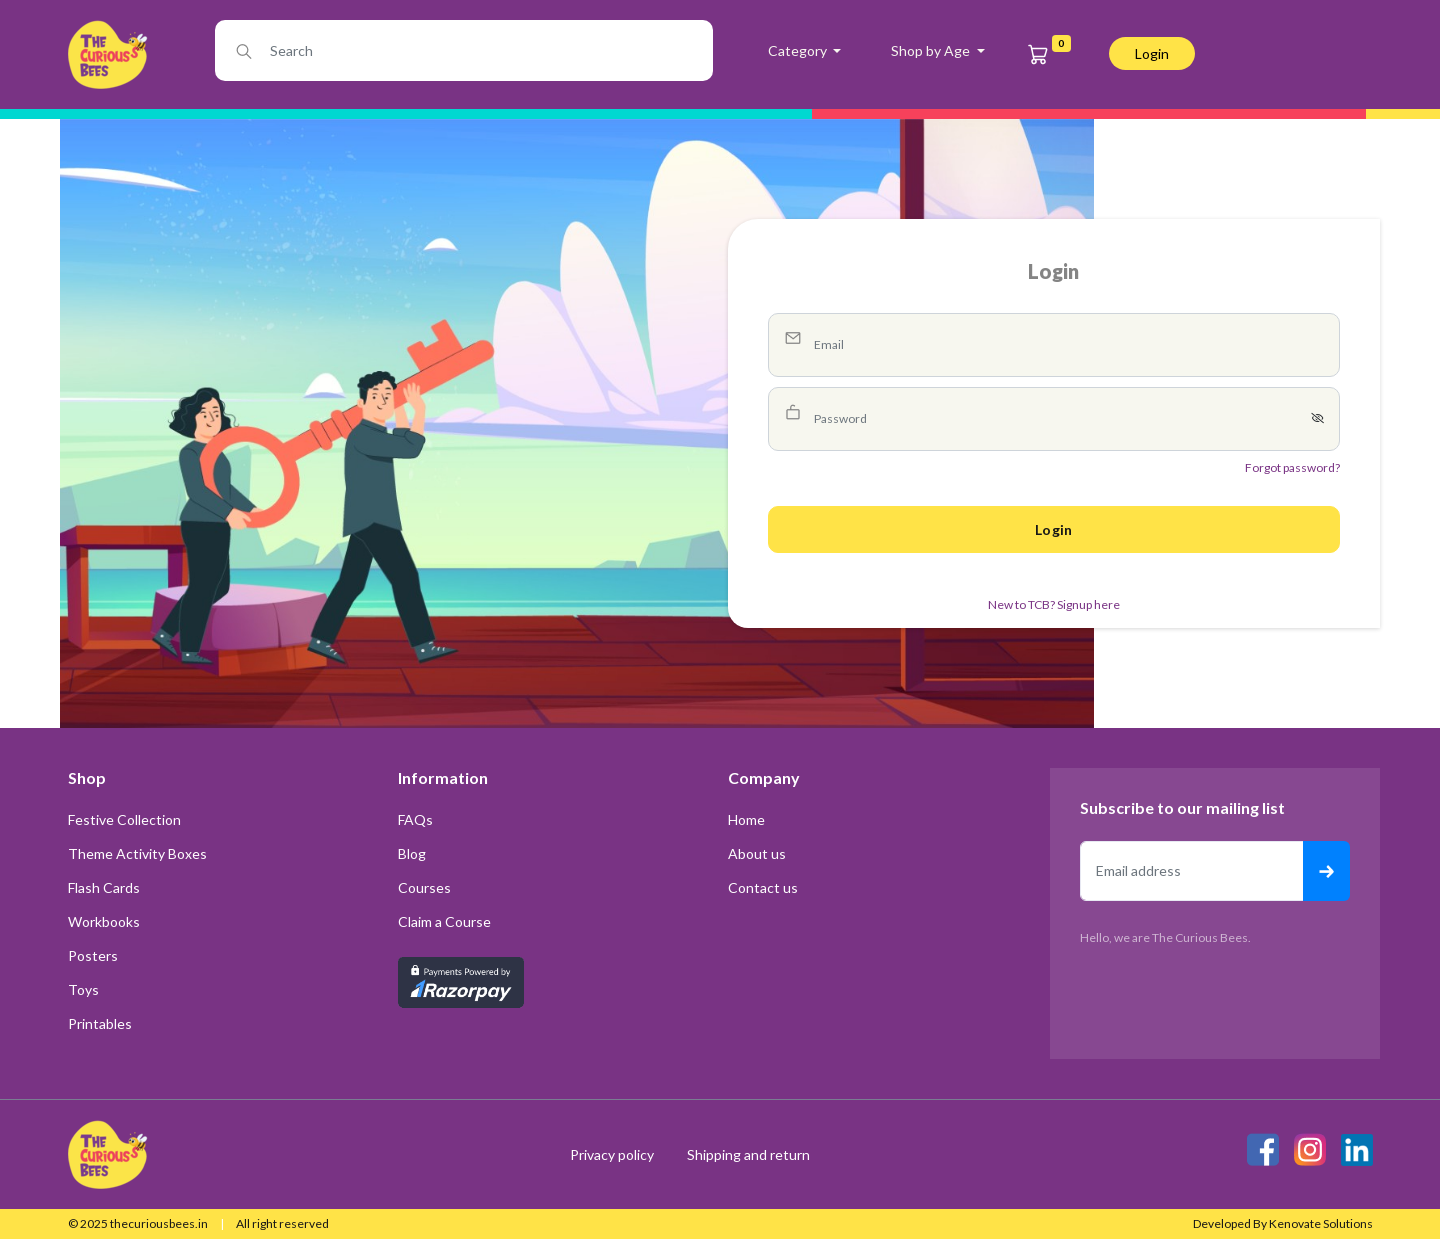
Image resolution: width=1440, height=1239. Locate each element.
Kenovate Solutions (1321, 1223)
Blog (412, 853)
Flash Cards (104, 887)
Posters (93, 955)
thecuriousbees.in (159, 1223)
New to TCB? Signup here (1054, 604)
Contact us (763, 887)
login (1152, 53)
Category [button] (799, 50)
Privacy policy (613, 1154)
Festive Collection (124, 819)
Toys (83, 989)
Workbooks (104, 921)
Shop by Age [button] (932, 50)
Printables (100, 1023)
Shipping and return (748, 1154)
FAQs (415, 819)
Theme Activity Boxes (137, 853)
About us (757, 853)
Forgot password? (1292, 467)
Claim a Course (444, 921)
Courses (424, 887)
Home (746, 819)
